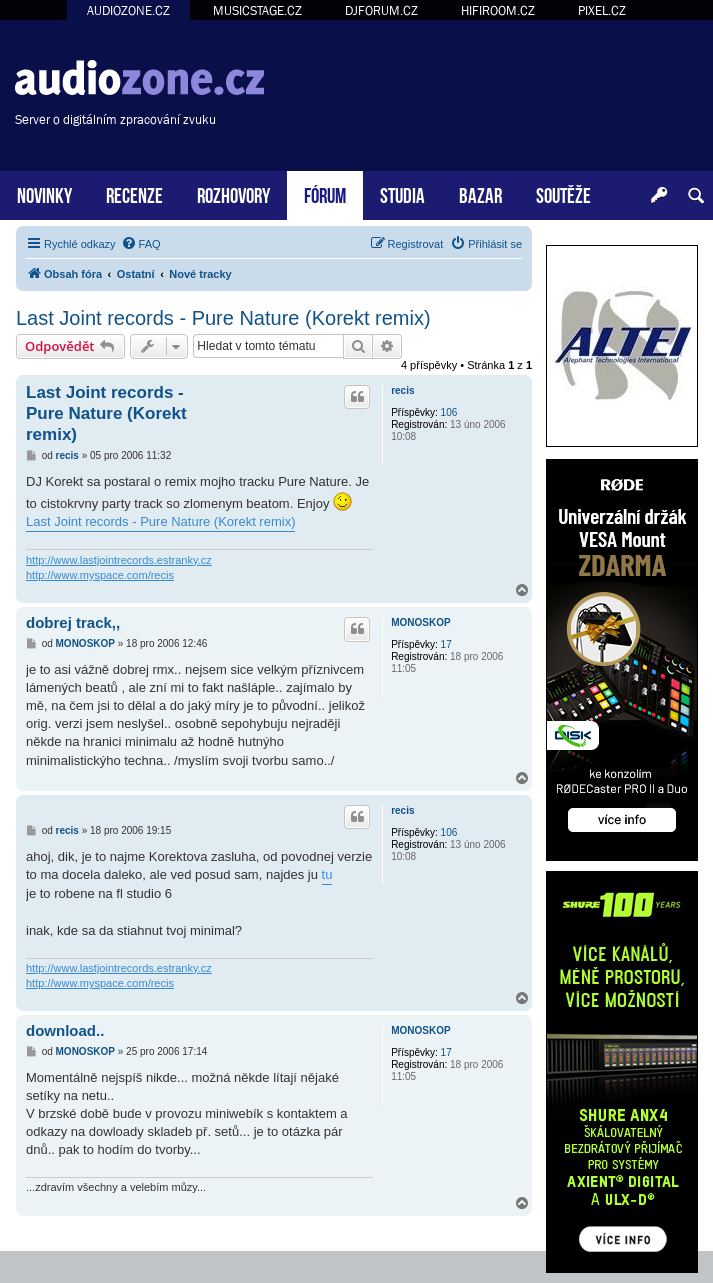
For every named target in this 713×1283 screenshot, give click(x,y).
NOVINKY (44, 193)
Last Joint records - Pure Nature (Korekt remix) (223, 318)
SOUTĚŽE (563, 193)
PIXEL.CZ (602, 10)
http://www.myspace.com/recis (100, 575)
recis (402, 390)
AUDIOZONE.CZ (128, 10)
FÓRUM (325, 193)
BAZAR (480, 193)
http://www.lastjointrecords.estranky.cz (119, 560)
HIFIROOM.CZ (498, 10)
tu (327, 874)
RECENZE (134, 193)
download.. (65, 1030)
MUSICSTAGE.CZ (257, 10)
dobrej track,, (73, 622)
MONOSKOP (420, 622)
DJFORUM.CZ (381, 10)
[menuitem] (141, 244)
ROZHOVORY (233, 193)
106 (449, 412)
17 (446, 644)
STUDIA (402, 193)
